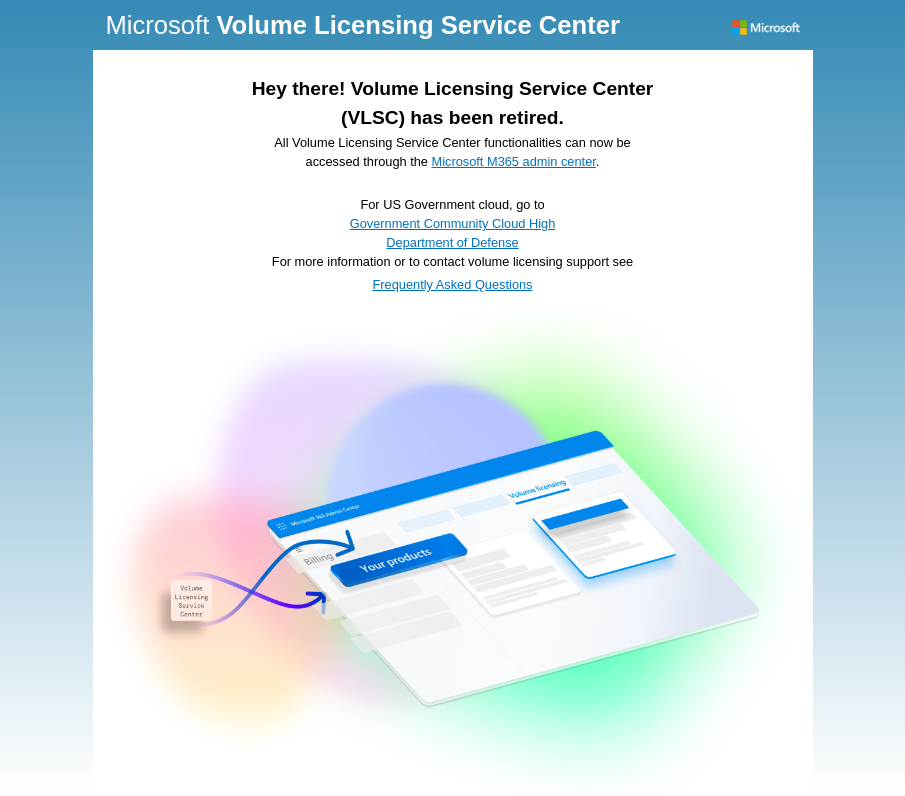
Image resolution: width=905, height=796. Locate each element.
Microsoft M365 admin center (514, 161)
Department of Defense (452, 242)
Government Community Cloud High (453, 223)
